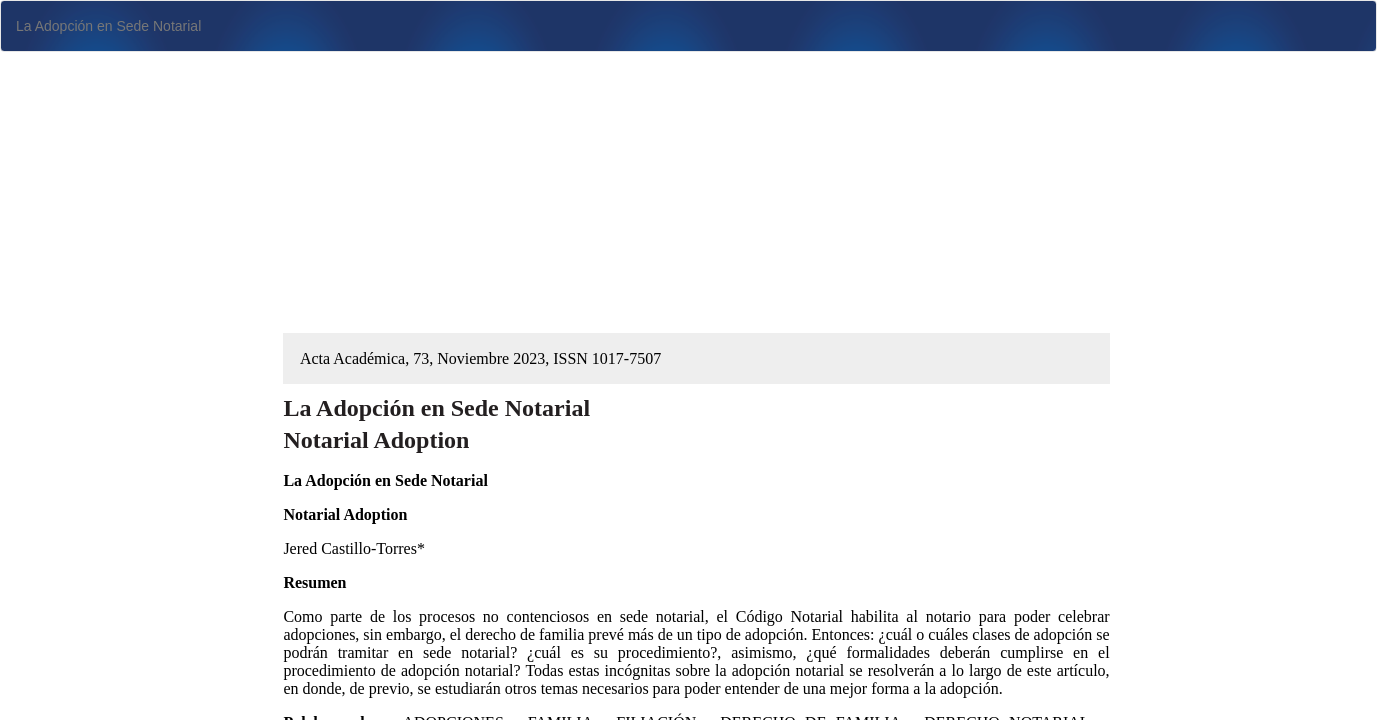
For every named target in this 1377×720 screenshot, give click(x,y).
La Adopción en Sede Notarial (108, 26)
